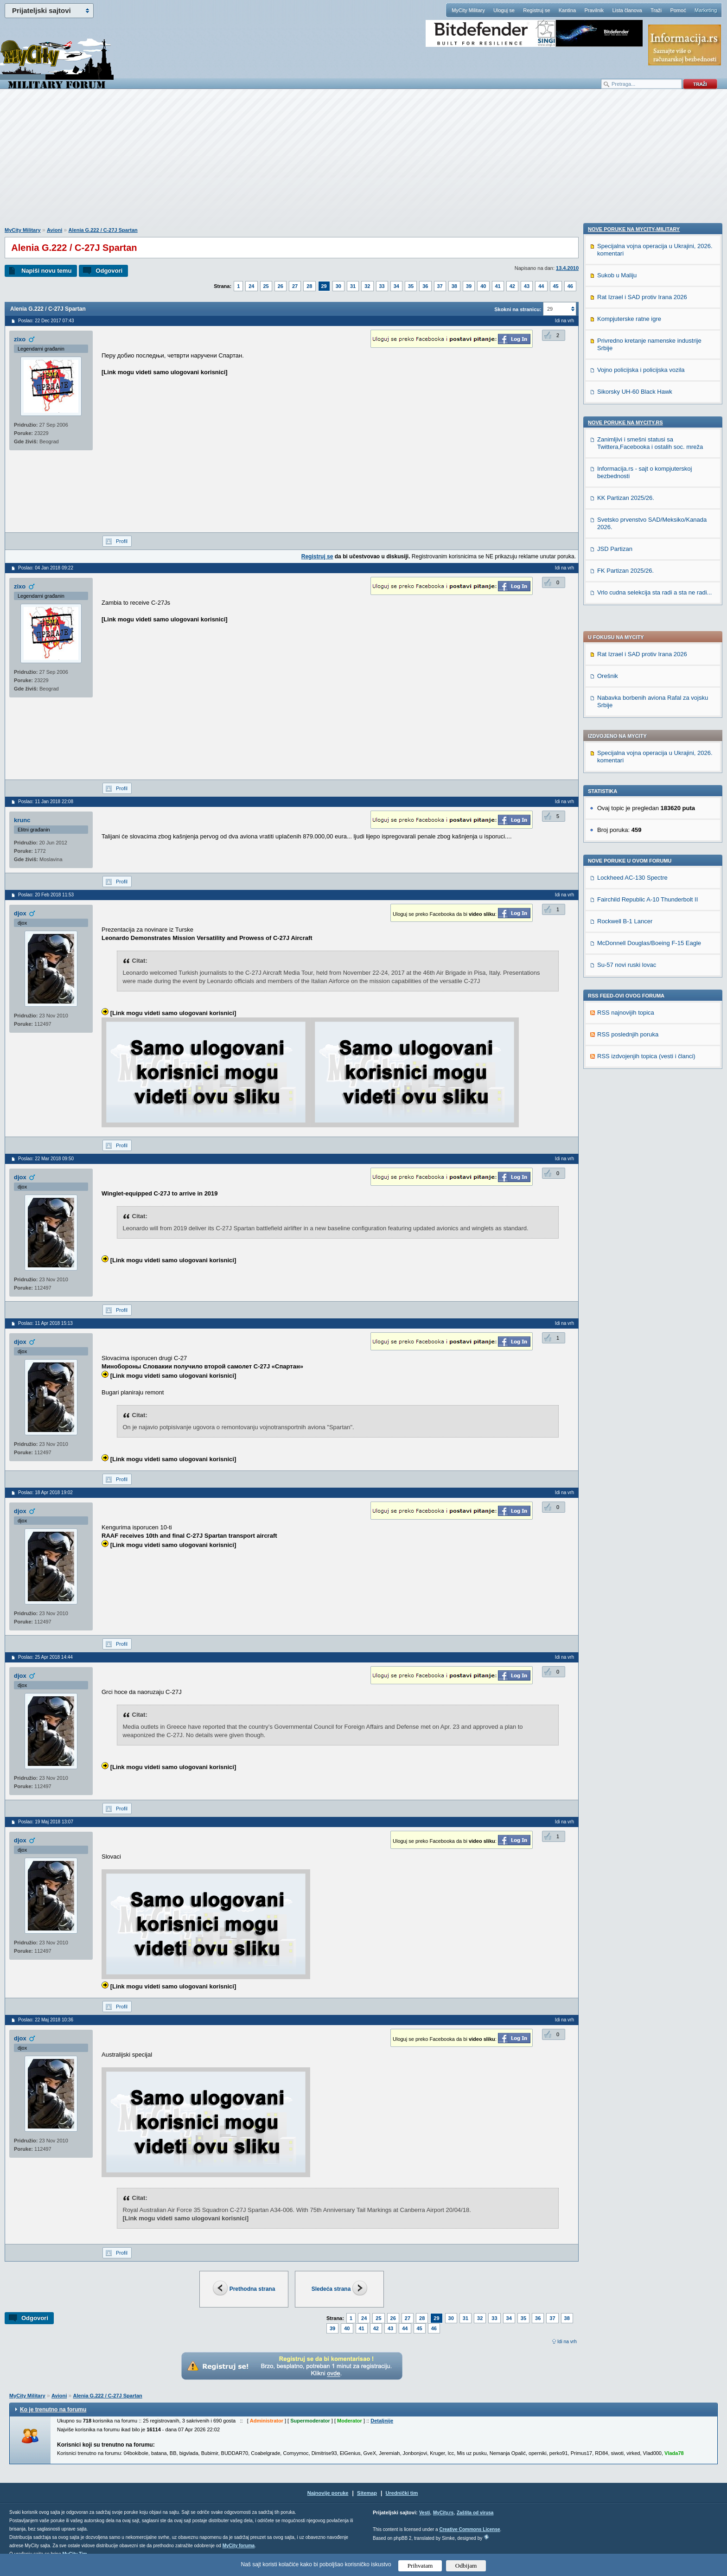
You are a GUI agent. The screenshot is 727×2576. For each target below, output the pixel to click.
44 (541, 286)
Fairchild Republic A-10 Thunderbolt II (647, 632)
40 (483, 286)
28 (309, 286)
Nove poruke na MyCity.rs (625, 1013)
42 (512, 286)
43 (526, 286)
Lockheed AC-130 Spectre (632, 610)
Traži (656, 10)
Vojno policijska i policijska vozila (641, 961)
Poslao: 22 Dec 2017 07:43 (46, 320)
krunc (22, 820)
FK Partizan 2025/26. (625, 1161)
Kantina (567, 10)
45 (556, 286)
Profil (122, 541)
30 (338, 286)
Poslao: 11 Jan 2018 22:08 (45, 801)
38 (454, 286)
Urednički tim (402, 2493)
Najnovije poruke (328, 2493)
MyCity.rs (443, 2512)
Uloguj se (504, 10)
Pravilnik (594, 10)
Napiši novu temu (46, 270)
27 (295, 286)
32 (367, 286)
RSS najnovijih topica (625, 745)
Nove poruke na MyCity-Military (634, 820)
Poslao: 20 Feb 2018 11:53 (46, 894)
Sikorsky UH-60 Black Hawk (634, 982)
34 (396, 286)
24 (251, 286)
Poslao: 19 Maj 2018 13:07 (45, 1821)
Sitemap (367, 2493)
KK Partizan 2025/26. (625, 1089)
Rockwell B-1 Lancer (624, 654)
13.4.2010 (567, 268)
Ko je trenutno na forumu (53, 2409)
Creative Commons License (469, 2529)
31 (353, 286)
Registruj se (536, 10)
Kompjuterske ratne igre (629, 910)
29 (324, 286)
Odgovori (109, 270)
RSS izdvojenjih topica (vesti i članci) (646, 789)
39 (469, 286)
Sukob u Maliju (617, 866)
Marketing (706, 10)
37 (440, 286)
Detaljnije (381, 2420)
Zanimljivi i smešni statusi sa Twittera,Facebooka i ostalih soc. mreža (650, 1034)
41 (498, 286)
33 (382, 286)
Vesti (424, 2512)
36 (425, 286)
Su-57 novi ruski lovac (626, 698)
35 (411, 286)
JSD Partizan (614, 1140)
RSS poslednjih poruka (627, 767)
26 (280, 286)
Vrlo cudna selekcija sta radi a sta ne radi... (654, 1183)
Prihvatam (420, 2565)
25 (266, 286)
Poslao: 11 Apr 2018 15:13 (45, 1323)
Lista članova (627, 10)
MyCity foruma (239, 2545)
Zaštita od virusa (475, 2512)
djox (20, 913)
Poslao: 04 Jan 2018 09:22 (45, 567)
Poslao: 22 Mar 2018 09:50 (46, 1158)
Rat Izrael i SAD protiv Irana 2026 (642, 387)
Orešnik (607, 409)
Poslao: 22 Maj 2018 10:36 (45, 2019)
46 (570, 286)
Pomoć (678, 10)
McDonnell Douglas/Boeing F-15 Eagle (649, 676)
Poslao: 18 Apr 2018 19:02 (45, 1492)
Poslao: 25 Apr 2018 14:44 (45, 1657)
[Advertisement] (363, 163)
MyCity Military (468, 10)
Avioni (54, 230)
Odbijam (466, 2565)
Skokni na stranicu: (517, 309)
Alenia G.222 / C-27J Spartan (103, 230)
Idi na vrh (567, 2341)
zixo (20, 339)
